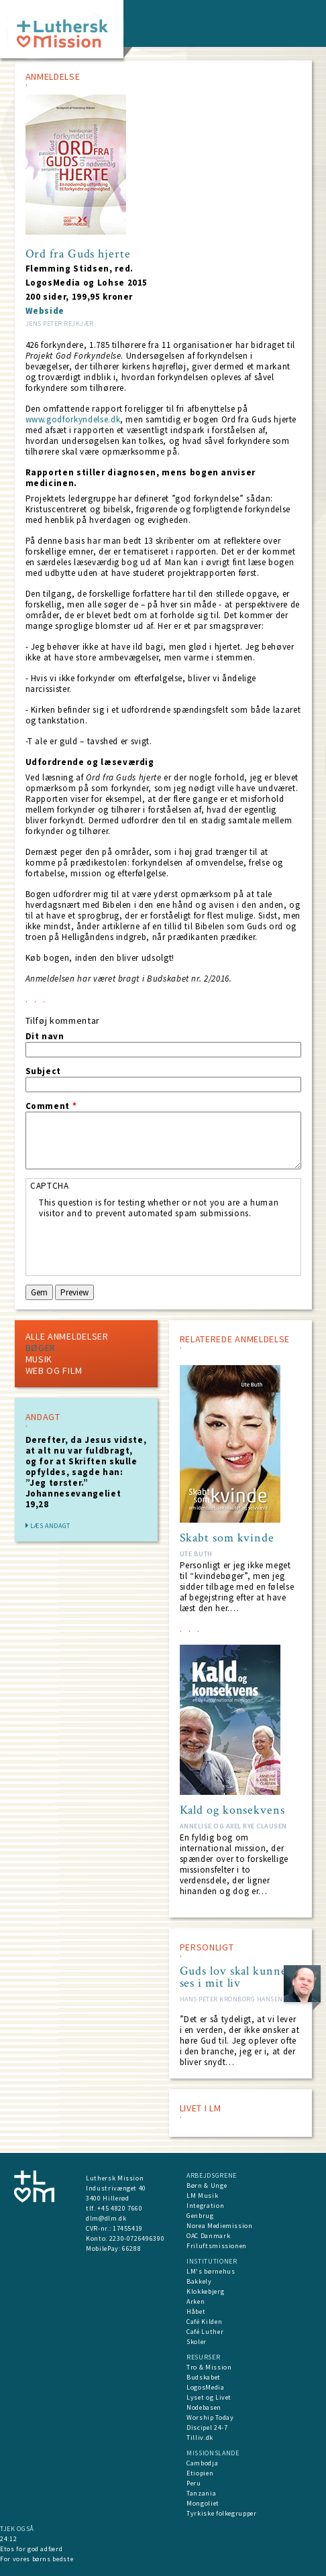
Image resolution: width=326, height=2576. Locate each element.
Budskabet (203, 2377)
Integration (205, 2205)
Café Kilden (204, 2321)
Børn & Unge (206, 2185)
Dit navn (44, 1036)
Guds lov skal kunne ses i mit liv (233, 1977)
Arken (195, 2301)
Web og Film (54, 1370)
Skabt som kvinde (227, 1538)
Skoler (196, 2341)
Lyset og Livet (208, 2397)
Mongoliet (202, 2503)
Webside (45, 310)
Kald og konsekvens (232, 1810)
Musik (39, 1359)
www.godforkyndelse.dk (73, 419)
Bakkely (199, 2281)
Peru (193, 2483)
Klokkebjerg (205, 2291)
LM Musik (202, 2195)
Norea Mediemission (219, 2225)
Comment (51, 1106)
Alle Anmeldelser (67, 1336)
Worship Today (209, 2417)
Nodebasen (203, 2407)
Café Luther (204, 2331)
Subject (43, 1071)
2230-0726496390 (137, 2238)
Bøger (40, 1348)
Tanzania (201, 2493)
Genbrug (200, 2215)
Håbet (195, 2311)
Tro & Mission (208, 2367)
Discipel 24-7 (206, 2427)
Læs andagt (50, 1525)
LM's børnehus (210, 2271)
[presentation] (141, 1245)
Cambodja (202, 2463)
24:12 (8, 2538)
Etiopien (199, 2473)
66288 (131, 2248)
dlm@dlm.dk (106, 2218)
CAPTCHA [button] (49, 1185)
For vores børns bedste (36, 2559)
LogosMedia (205, 2387)
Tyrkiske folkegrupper (221, 2513)
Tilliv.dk (199, 2437)
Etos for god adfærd (31, 2548)
